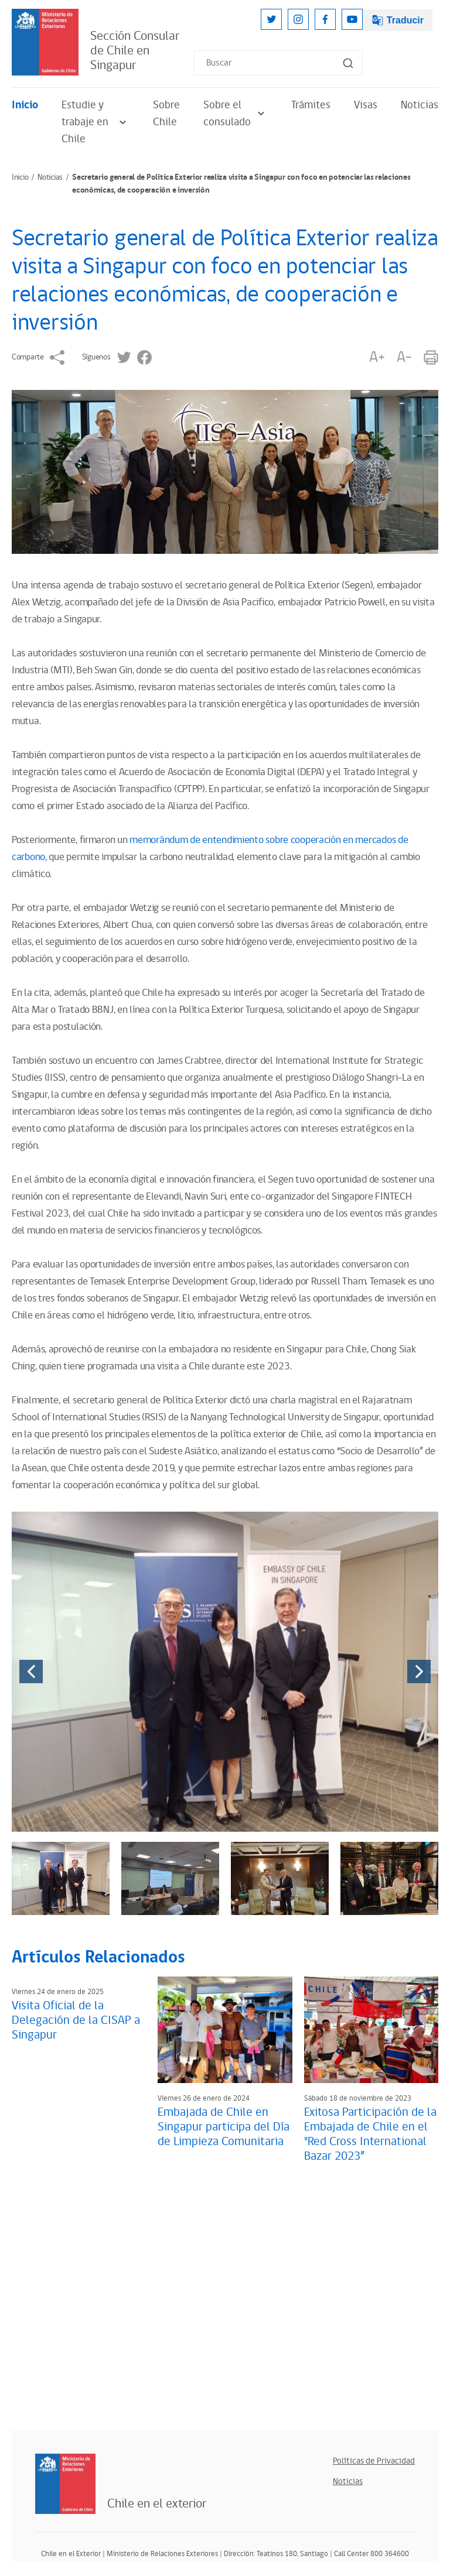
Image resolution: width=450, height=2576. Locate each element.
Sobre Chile (166, 113)
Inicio (25, 105)
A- (404, 357)
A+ (376, 357)
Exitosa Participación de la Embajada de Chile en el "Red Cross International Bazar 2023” (370, 2134)
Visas (365, 105)
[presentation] (31, 1671)
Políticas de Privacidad (374, 2461)
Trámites (310, 105)
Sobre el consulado (235, 113)
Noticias (419, 105)
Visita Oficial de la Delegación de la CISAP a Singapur (76, 2020)
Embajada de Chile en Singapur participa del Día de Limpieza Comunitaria (223, 2127)
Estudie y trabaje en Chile (95, 122)
